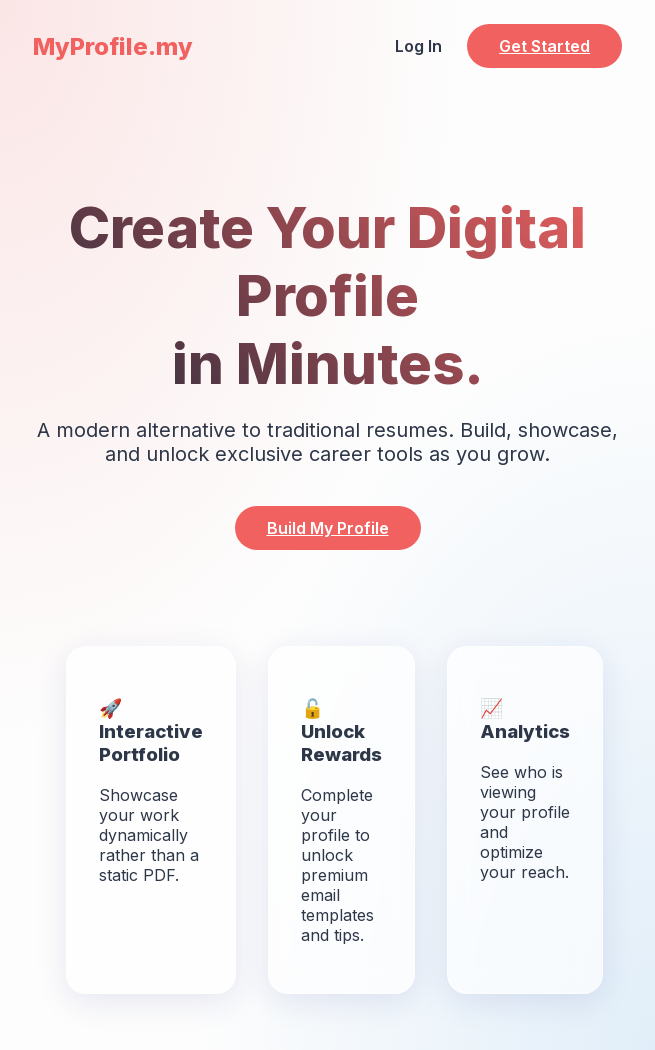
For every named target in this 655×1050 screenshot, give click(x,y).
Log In (418, 46)
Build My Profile (328, 528)
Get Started (544, 46)
